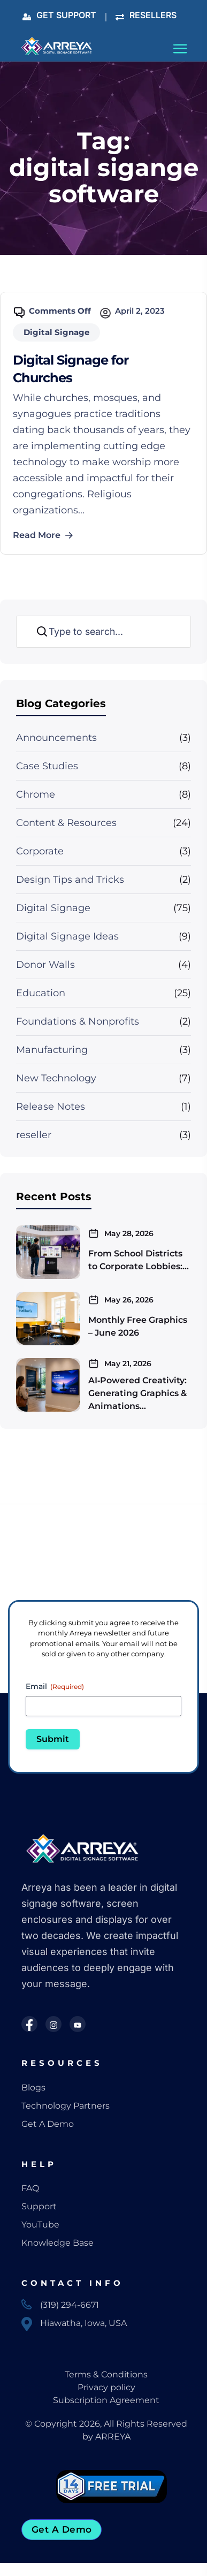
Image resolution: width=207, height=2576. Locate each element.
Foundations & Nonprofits (77, 1021)
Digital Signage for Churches (70, 369)
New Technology (56, 1078)
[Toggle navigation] (181, 51)
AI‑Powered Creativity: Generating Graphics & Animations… (137, 1393)
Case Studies (47, 766)
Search (39, 631)
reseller (33, 1135)
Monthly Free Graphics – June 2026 (137, 1326)
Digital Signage (53, 908)
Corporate (40, 851)
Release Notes (50, 1106)
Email (55, 1686)
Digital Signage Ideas (67, 936)
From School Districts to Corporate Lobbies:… (138, 1259)
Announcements (56, 738)
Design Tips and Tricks (70, 879)
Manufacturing (52, 1050)
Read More (43, 535)
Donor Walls (45, 965)
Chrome (35, 794)
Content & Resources (66, 823)
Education (40, 993)
